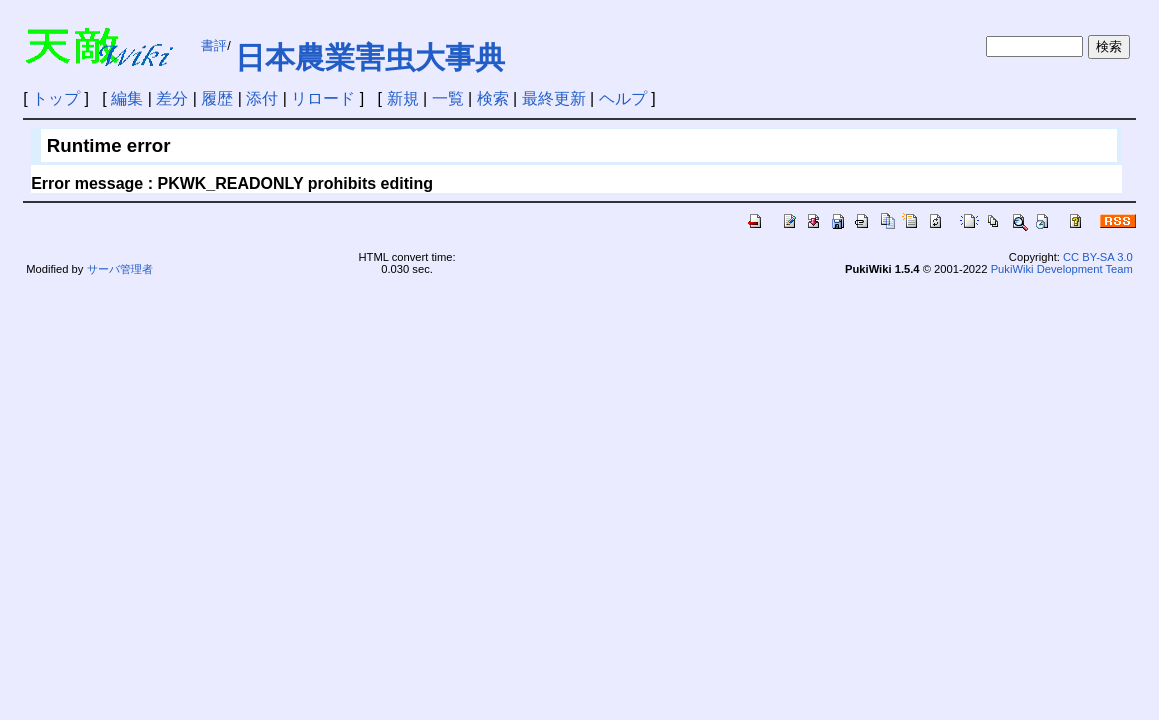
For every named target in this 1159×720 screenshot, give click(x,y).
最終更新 (554, 98)
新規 (403, 98)
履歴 (217, 98)
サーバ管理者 (120, 269)
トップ (56, 98)
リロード (323, 98)
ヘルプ (623, 98)
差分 (172, 98)
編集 (127, 98)
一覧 (448, 98)
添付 (262, 98)
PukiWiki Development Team (1062, 269)
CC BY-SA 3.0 (1098, 257)
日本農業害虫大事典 (370, 57)
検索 (493, 98)
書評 (214, 45)
